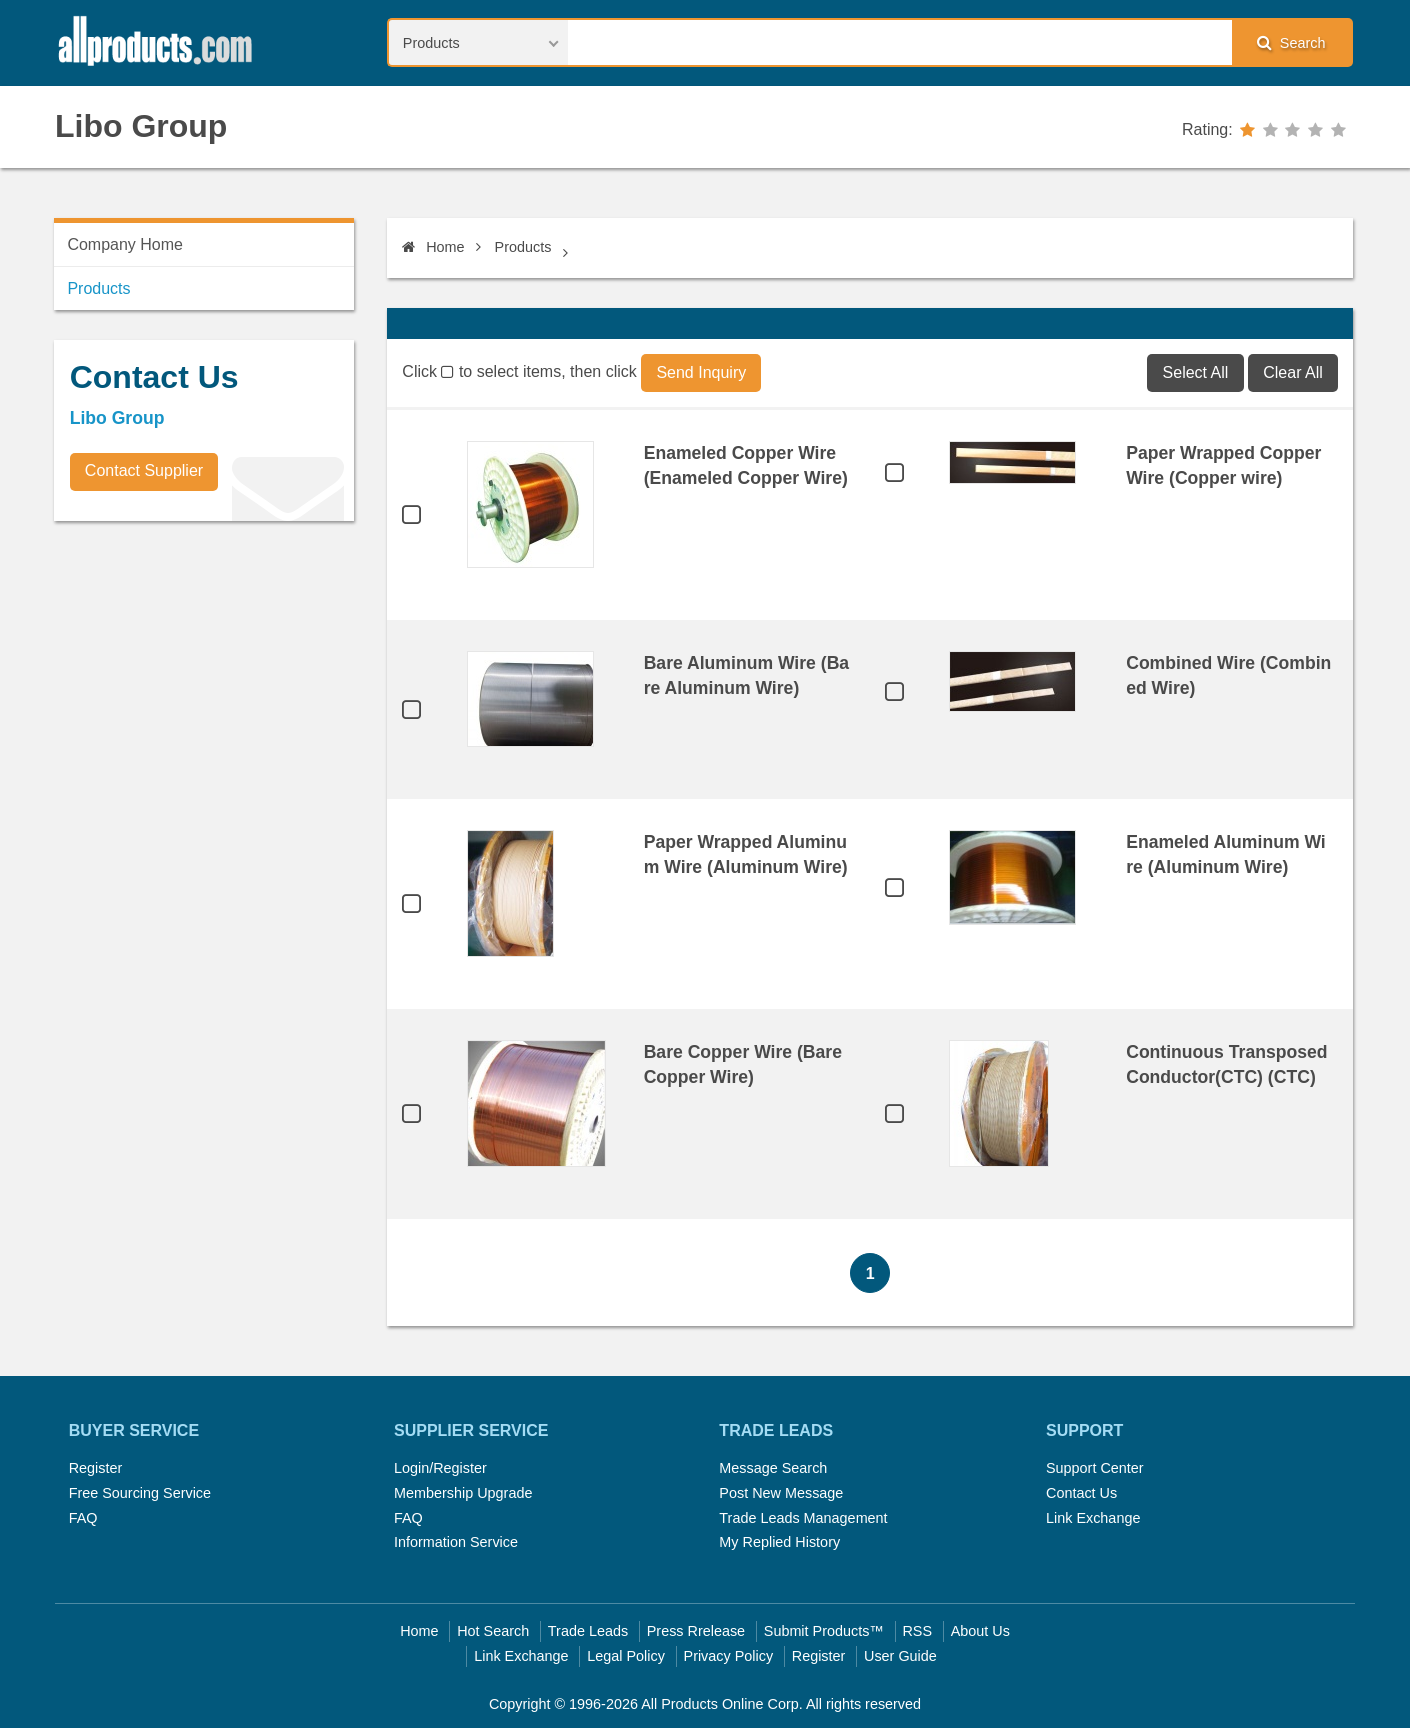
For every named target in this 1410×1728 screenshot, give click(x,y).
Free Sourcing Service (140, 1493)
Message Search (773, 1468)
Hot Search (493, 1631)
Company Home (125, 244)
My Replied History (779, 1542)
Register (96, 1468)
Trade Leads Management (803, 1518)
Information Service (456, 1542)
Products (523, 247)
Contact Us (1081, 1493)
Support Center (1095, 1468)
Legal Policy (626, 1656)
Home (433, 247)
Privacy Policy (729, 1656)
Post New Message (781, 1493)
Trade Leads (588, 1631)
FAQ (83, 1518)
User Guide (900, 1656)
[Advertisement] (204, 676)
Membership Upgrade (463, 1493)
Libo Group (141, 126)
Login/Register (440, 1468)
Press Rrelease (696, 1631)
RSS (917, 1631)
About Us (980, 1631)
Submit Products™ (824, 1631)
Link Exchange (1093, 1518)
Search (1291, 42)
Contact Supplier (144, 470)
